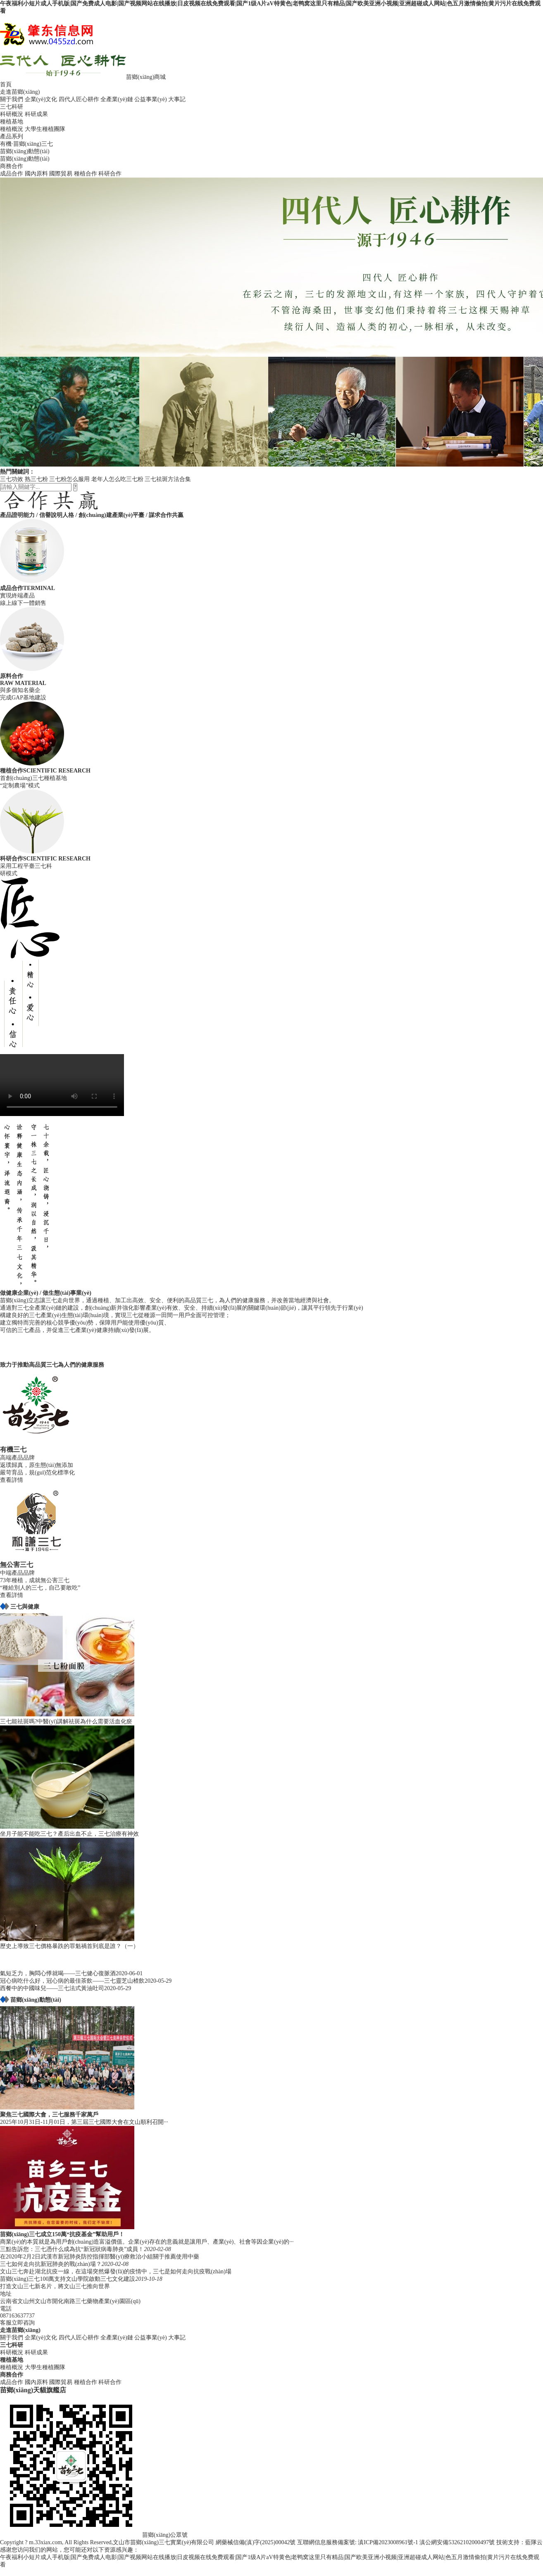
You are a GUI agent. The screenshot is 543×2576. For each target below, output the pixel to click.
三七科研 (11, 107)
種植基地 (11, 121)
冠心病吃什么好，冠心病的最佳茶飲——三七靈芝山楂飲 (72, 1981)
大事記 (177, 99)
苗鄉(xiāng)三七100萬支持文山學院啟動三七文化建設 (67, 2279)
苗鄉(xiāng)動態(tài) (25, 151)
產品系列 (11, 136)
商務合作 (11, 166)
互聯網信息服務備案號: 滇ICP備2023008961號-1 (357, 2542)
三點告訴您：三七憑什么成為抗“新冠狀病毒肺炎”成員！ (72, 2249)
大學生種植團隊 (45, 129)
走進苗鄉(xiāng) (20, 92)
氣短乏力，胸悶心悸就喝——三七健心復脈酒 (58, 1973)
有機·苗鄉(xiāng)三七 (26, 144)
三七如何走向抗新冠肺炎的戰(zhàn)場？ (51, 2264)
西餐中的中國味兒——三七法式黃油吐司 (52, 1988)
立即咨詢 (23, 2323)
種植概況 (11, 129)
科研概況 (11, 114)
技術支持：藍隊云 (519, 2542)
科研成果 (36, 114)
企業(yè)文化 (41, 99)
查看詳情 (11, 1480)
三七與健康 (24, 1607)
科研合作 (109, 174)
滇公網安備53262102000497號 (457, 2542)
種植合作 (85, 174)
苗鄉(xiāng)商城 (146, 77)
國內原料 (36, 174)
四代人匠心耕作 (79, 99)
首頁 (6, 84)
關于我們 (11, 99)
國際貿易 (60, 174)
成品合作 (11, 174)
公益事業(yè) (150, 99)
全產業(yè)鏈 (116, 99)
